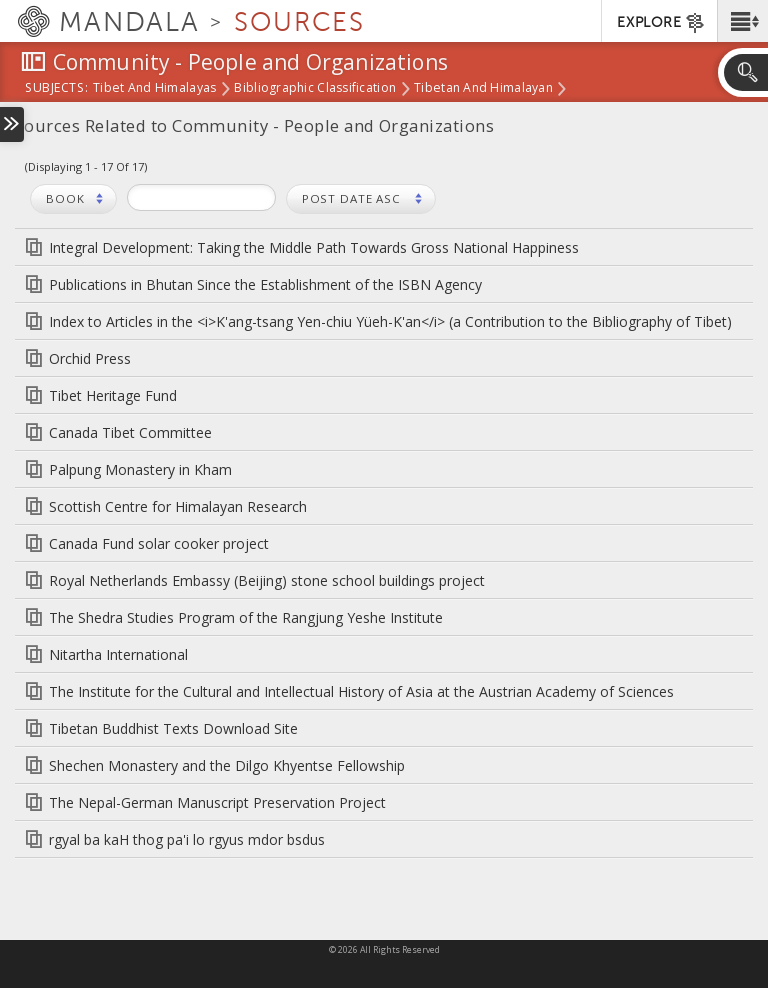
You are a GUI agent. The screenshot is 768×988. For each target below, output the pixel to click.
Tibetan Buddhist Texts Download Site (173, 728)
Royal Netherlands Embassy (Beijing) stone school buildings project (267, 580)
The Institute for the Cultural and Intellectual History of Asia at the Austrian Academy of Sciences (361, 691)
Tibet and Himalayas (154, 89)
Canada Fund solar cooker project (159, 543)
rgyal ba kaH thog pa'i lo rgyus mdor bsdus (187, 839)
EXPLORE (661, 23)
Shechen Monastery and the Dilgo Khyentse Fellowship (227, 765)
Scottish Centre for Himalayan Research (178, 506)
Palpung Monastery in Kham (140, 469)
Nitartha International (118, 654)
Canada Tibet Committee (130, 432)
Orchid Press (90, 358)
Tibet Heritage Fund (113, 395)
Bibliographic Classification (315, 89)
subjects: (56, 89)
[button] (742, 21)
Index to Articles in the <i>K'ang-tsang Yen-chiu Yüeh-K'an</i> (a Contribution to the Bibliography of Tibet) (390, 321)
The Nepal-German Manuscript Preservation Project (217, 802)
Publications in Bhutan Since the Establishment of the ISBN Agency (265, 284)
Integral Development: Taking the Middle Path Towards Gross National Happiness (314, 247)
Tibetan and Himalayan (483, 89)
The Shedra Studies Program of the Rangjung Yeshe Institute (246, 617)
